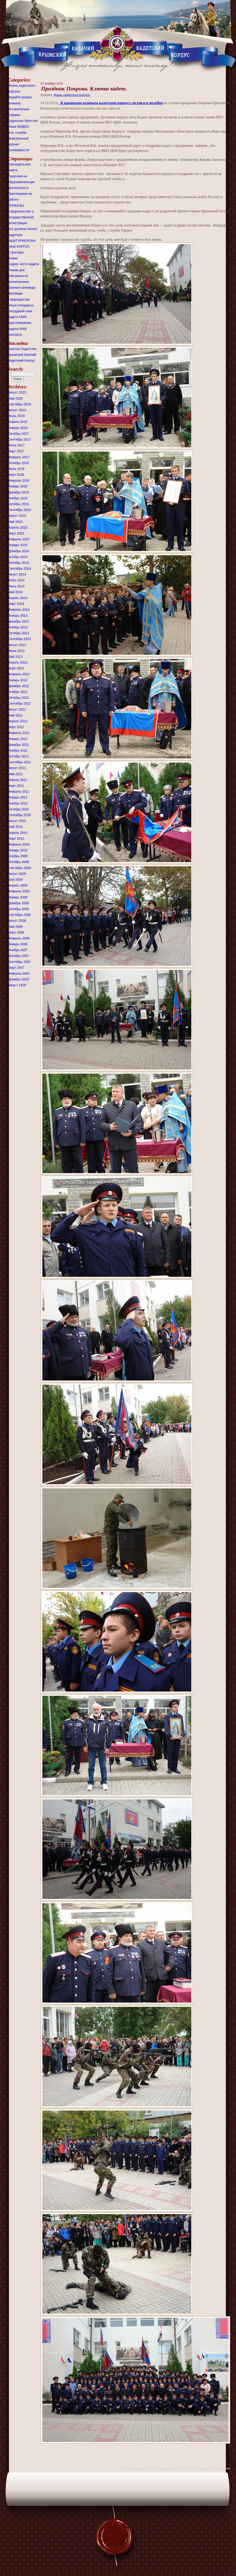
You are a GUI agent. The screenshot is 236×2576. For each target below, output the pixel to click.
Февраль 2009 (19, 891)
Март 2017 (16, 451)
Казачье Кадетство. (22, 349)
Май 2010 (15, 827)
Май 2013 (15, 656)
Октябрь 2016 (18, 463)
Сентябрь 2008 (19, 915)
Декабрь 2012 (18, 686)
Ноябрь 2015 (18, 498)
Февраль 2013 (19, 674)
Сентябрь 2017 (19, 439)
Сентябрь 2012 (19, 703)
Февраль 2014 (19, 609)
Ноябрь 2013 (18, 627)
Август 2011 (17, 768)
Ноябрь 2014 (18, 557)
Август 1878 (17, 985)
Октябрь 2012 (18, 697)
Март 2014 (16, 604)
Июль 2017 (16, 445)
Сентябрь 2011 (19, 762)
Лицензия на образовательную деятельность (21, 182)
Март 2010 (16, 838)
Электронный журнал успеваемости (18, 144)
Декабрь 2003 (18, 979)
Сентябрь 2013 (19, 639)
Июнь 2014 (16, 586)
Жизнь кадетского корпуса (72, 95)
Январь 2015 (17, 545)
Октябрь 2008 (18, 909)
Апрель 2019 (17, 422)
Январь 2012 (17, 739)
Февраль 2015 (19, 539)
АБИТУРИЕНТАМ (22, 241)
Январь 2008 (17, 944)
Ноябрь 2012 (18, 692)
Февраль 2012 (19, 733)
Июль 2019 (16, 416)
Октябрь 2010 (18, 809)
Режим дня (16, 270)
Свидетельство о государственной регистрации (21, 217)
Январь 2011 (17, 797)
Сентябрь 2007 (19, 962)
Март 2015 (16, 533)
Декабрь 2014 (18, 551)
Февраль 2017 (19, 457)
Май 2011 (15, 774)
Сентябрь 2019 (19, 404)
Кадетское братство (23, 121)
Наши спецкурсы (21, 305)
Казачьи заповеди (21, 287)
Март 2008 (16, 932)
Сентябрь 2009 (19, 868)
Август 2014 (17, 574)
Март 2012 (16, 727)
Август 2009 (17, 874)
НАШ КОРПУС (19, 246)
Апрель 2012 (17, 721)
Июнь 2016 (16, 469)
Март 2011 (16, 786)
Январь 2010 (17, 850)
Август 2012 (17, 709)
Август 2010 (17, 821)
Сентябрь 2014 (19, 568)
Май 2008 (15, 926)
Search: (16, 369)
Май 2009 (15, 879)
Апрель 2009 (17, 885)
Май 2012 (15, 715)
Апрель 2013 (17, 662)
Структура (16, 252)
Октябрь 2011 (18, 756)
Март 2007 (16, 967)
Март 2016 (16, 474)
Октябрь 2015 (18, 504)
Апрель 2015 (17, 527)
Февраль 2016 (19, 480)
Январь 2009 (17, 897)
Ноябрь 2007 (18, 950)
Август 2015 (17, 515)
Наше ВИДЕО (18, 126)
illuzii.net (232, 2573)
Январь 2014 (17, 615)
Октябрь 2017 (18, 433)
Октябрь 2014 (18, 563)
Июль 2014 (16, 580)
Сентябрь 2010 (19, 815)
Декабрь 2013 (18, 621)
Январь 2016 (17, 486)
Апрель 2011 (17, 780)
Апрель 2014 (17, 598)
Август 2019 (17, 410)
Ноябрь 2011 (18, 750)
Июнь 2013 (16, 651)
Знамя (13, 258)
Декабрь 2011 (18, 745)
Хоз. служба (17, 132)
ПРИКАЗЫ (16, 205)
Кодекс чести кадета (23, 264)
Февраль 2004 (19, 973)
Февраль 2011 (19, 791)
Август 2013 (17, 645)
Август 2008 (17, 920)
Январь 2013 (17, 680)
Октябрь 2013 (18, 633)
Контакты (15, 334)
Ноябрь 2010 (18, 803)
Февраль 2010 (19, 844)
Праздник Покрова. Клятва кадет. (84, 89)
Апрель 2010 (17, 833)
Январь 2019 (17, 428)
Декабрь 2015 (18, 492)
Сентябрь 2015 (19, 510)
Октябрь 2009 (18, 862)
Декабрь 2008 (18, 903)
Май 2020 (15, 398)
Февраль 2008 (19, 938)
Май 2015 (15, 522)
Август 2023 (17, 392)
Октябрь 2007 (18, 956)
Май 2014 (15, 592)
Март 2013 (16, 668)
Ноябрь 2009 (18, 856)
